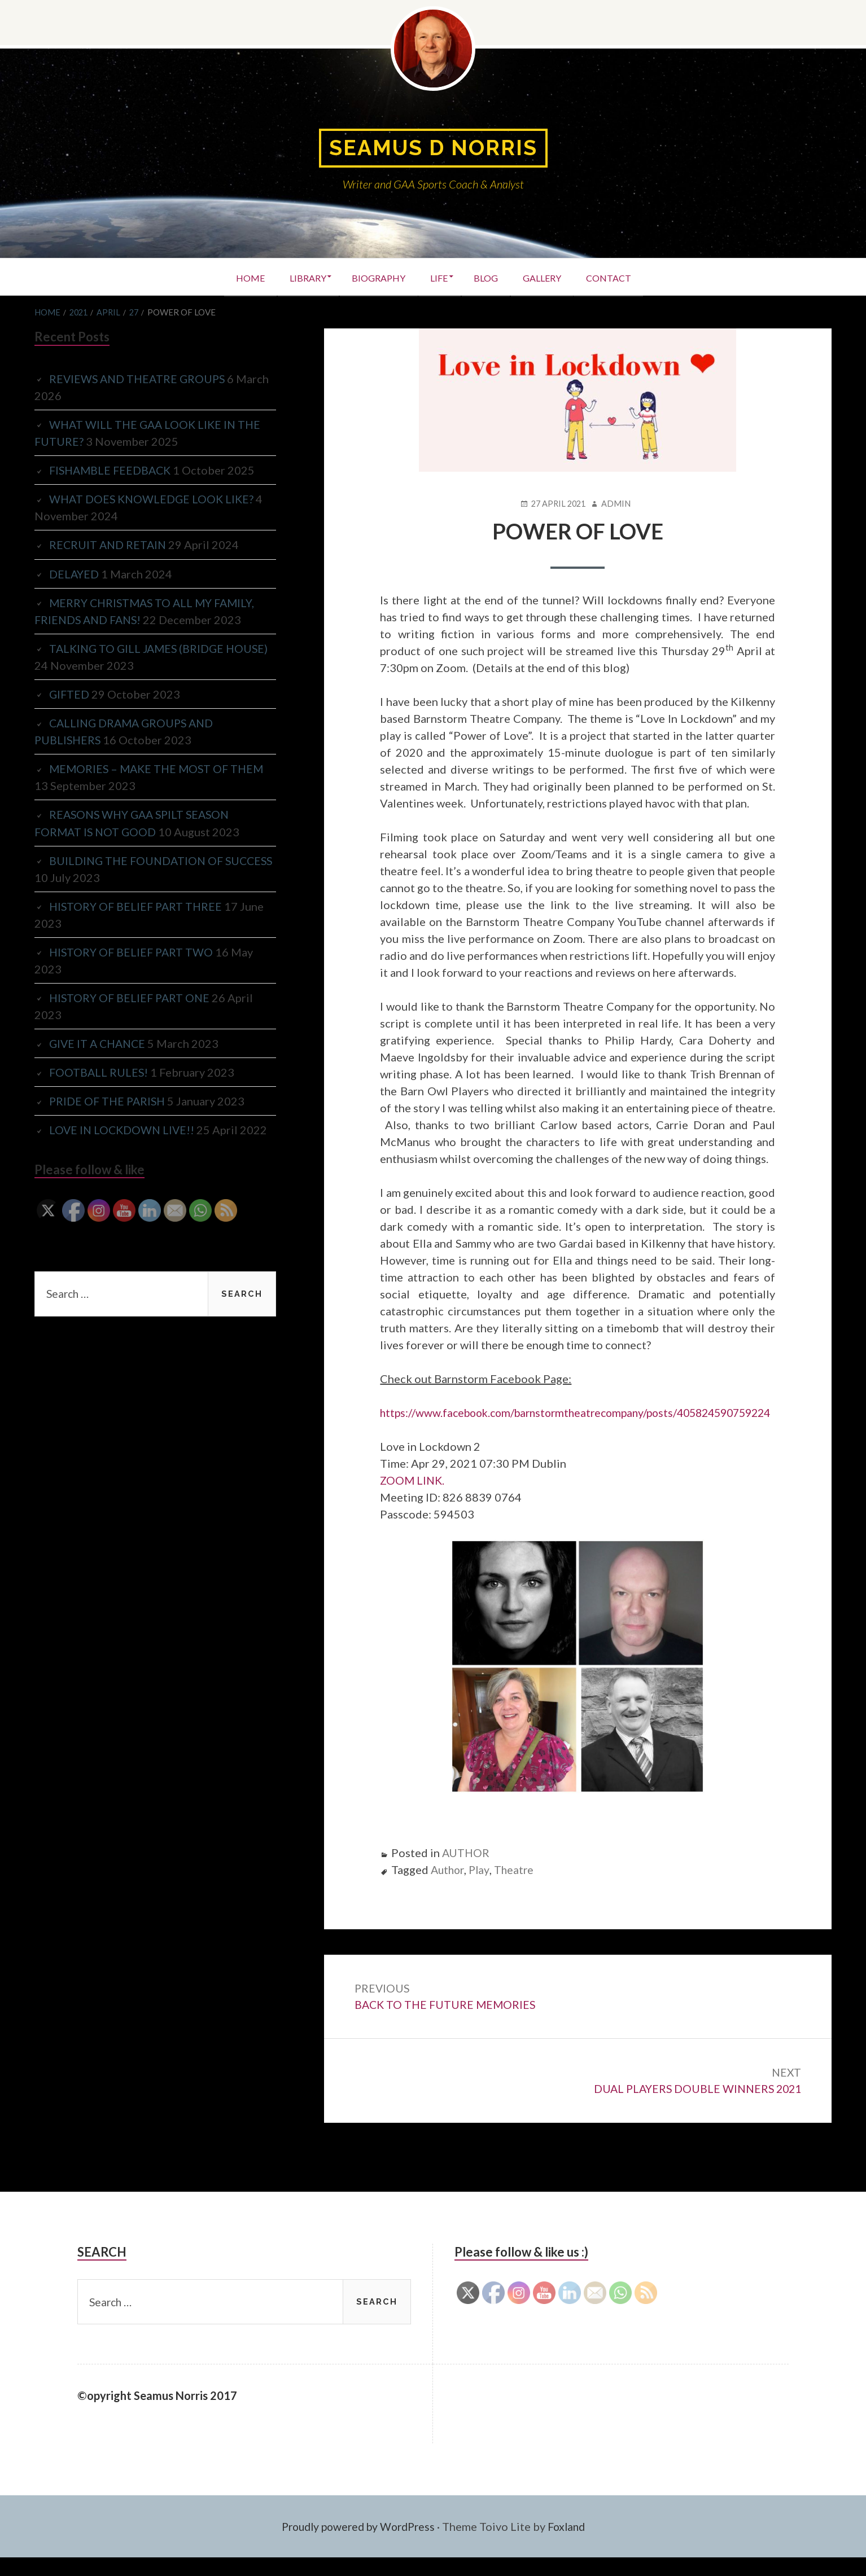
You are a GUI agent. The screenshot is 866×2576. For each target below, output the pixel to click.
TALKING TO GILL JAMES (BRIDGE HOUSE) (161, 648)
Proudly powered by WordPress (356, 2545)
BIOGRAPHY (374, 277)
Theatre (517, 1886)
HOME (238, 277)
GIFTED (69, 693)
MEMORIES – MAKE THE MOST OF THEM (159, 768)
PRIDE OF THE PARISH (109, 1100)
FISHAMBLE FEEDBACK (112, 470)
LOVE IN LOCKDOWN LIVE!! (123, 1128)
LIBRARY (299, 277)
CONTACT (620, 277)
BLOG (490, 277)
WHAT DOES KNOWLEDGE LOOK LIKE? (153, 499)
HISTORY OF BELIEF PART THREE (137, 905)
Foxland (571, 2545)
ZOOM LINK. (413, 1496)
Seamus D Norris (433, 148)
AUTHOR (466, 1869)
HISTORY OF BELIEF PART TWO (132, 951)
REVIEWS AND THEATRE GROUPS (139, 378)
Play (481, 1886)
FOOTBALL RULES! (99, 1071)
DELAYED (74, 573)
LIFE (439, 277)
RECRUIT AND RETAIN (109, 544)
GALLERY (550, 277)
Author (448, 1886)
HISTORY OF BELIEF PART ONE (131, 996)
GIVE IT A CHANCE (99, 1042)
